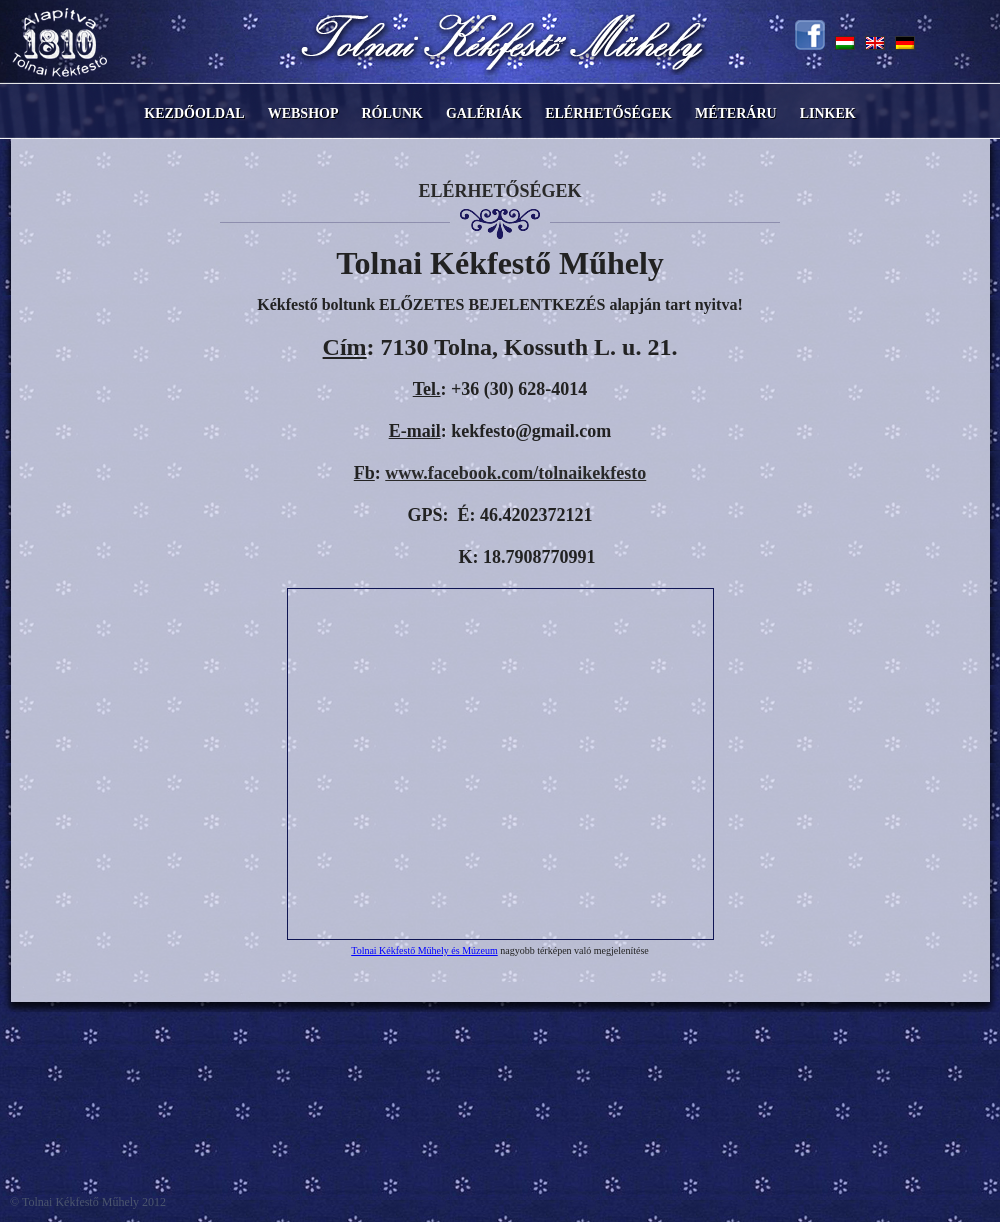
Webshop (303, 113)
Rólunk (391, 113)
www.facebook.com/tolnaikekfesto (515, 473)
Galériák (484, 113)
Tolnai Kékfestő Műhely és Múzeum (424, 950)
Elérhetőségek (608, 113)
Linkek (828, 113)
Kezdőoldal (194, 113)
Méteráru (736, 113)
